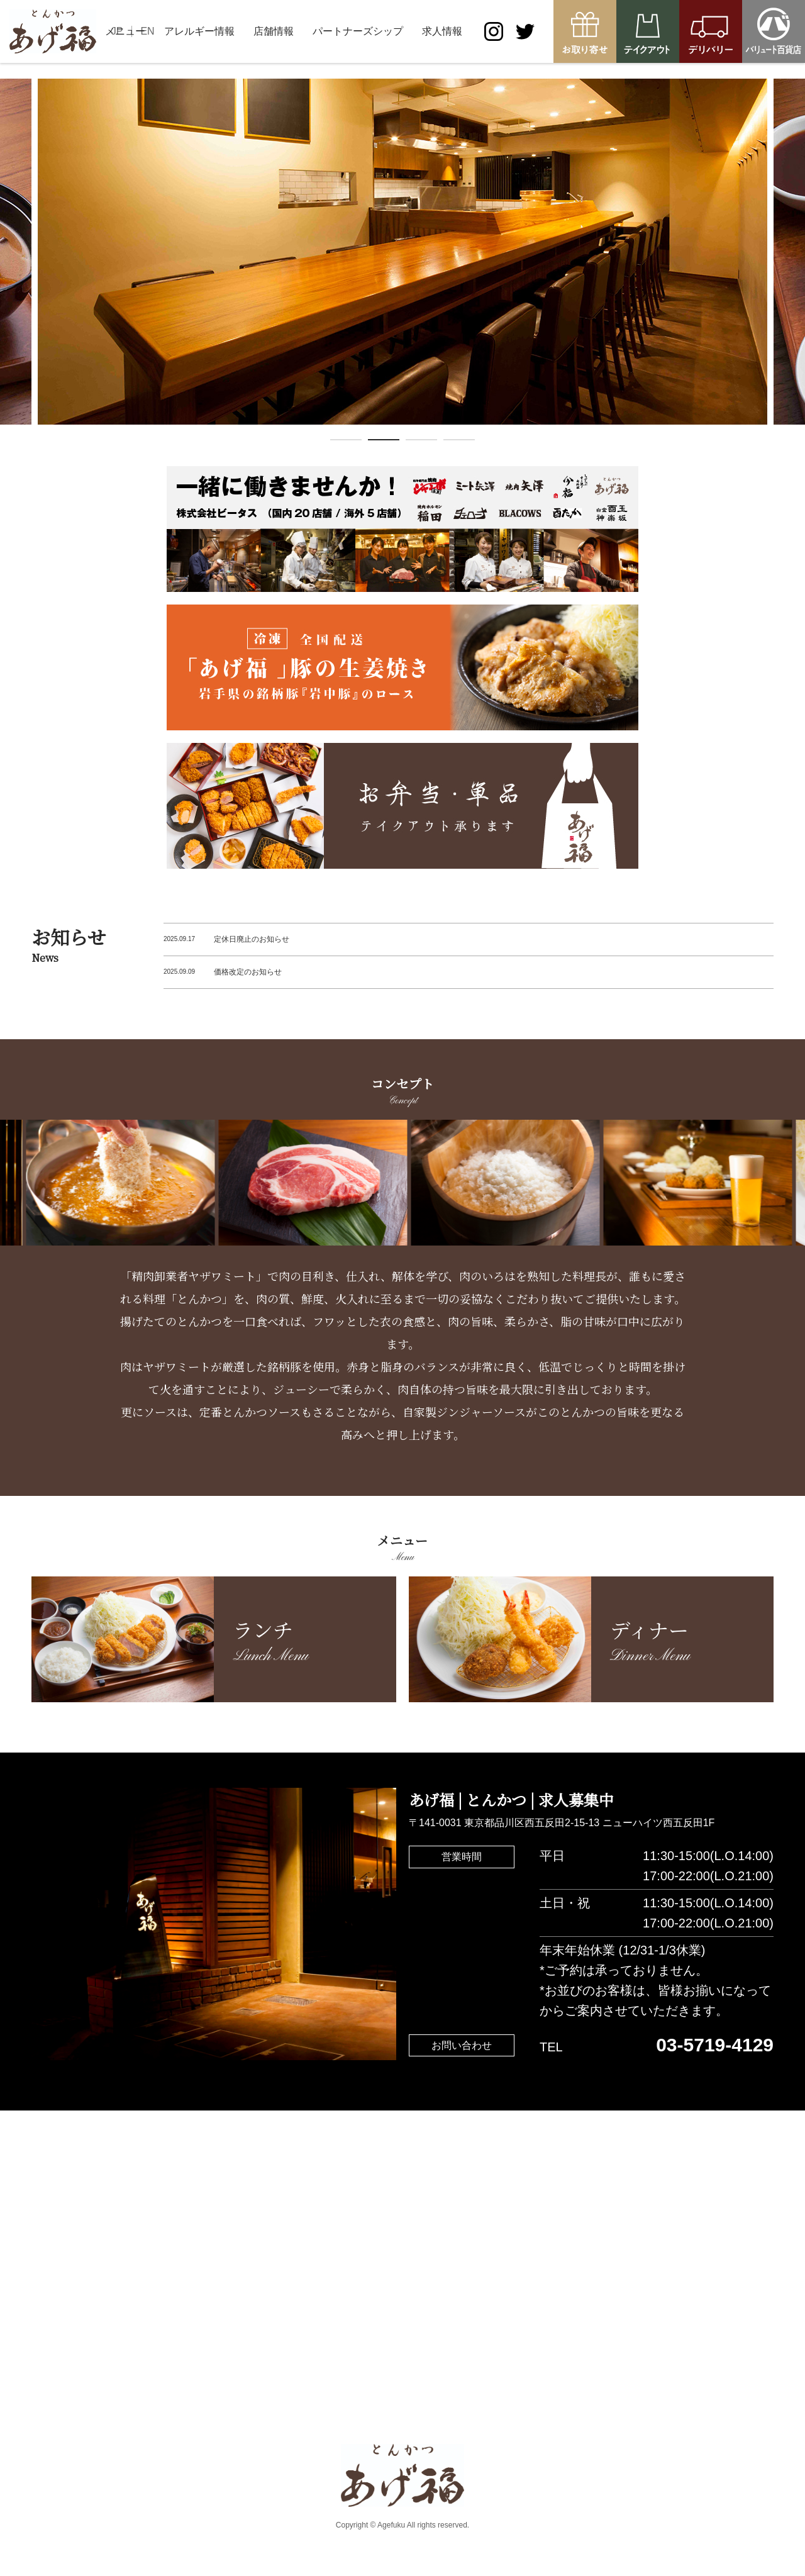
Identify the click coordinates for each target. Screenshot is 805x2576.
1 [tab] (346, 442)
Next (795, 263)
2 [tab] (383, 442)
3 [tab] (421, 442)
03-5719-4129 (715, 2044)
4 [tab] (459, 442)
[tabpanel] (402, 252)
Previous (9, 263)
